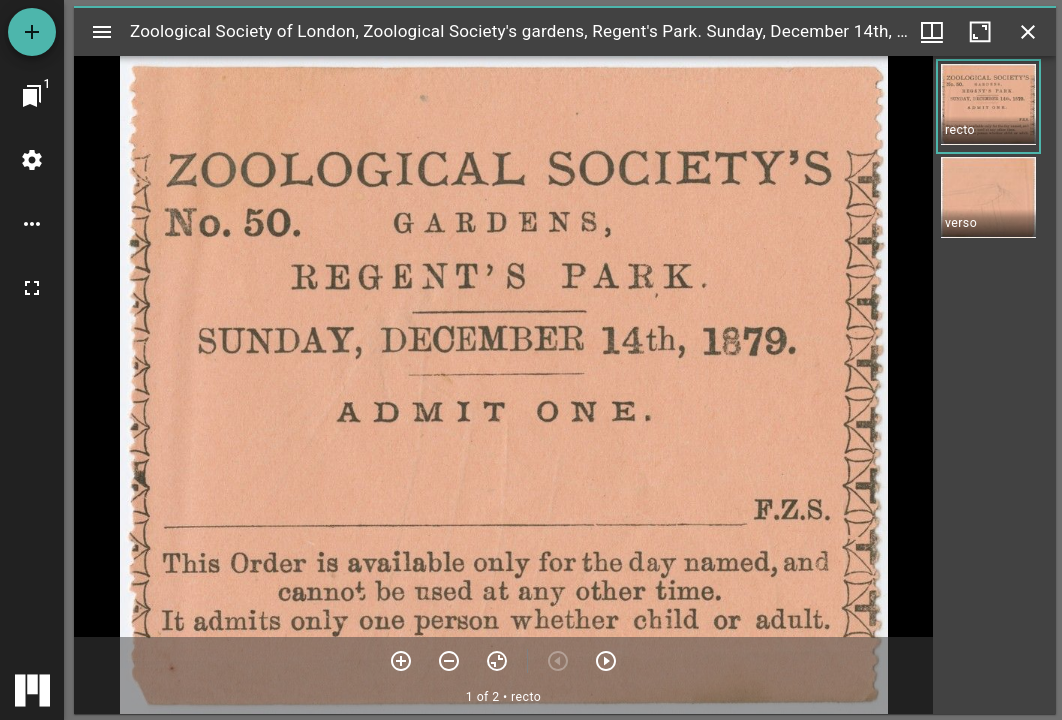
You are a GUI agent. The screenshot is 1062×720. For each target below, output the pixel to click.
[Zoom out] (449, 661)
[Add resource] (32, 32)
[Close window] (1028, 32)
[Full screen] (32, 288)
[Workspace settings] (32, 160)
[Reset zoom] (497, 661)
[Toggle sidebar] (102, 32)
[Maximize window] (980, 32)
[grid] (994, 385)
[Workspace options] (32, 224)
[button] (988, 106)
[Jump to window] (32, 96)
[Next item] (606, 661)
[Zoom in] (401, 661)
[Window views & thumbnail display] (932, 32)
